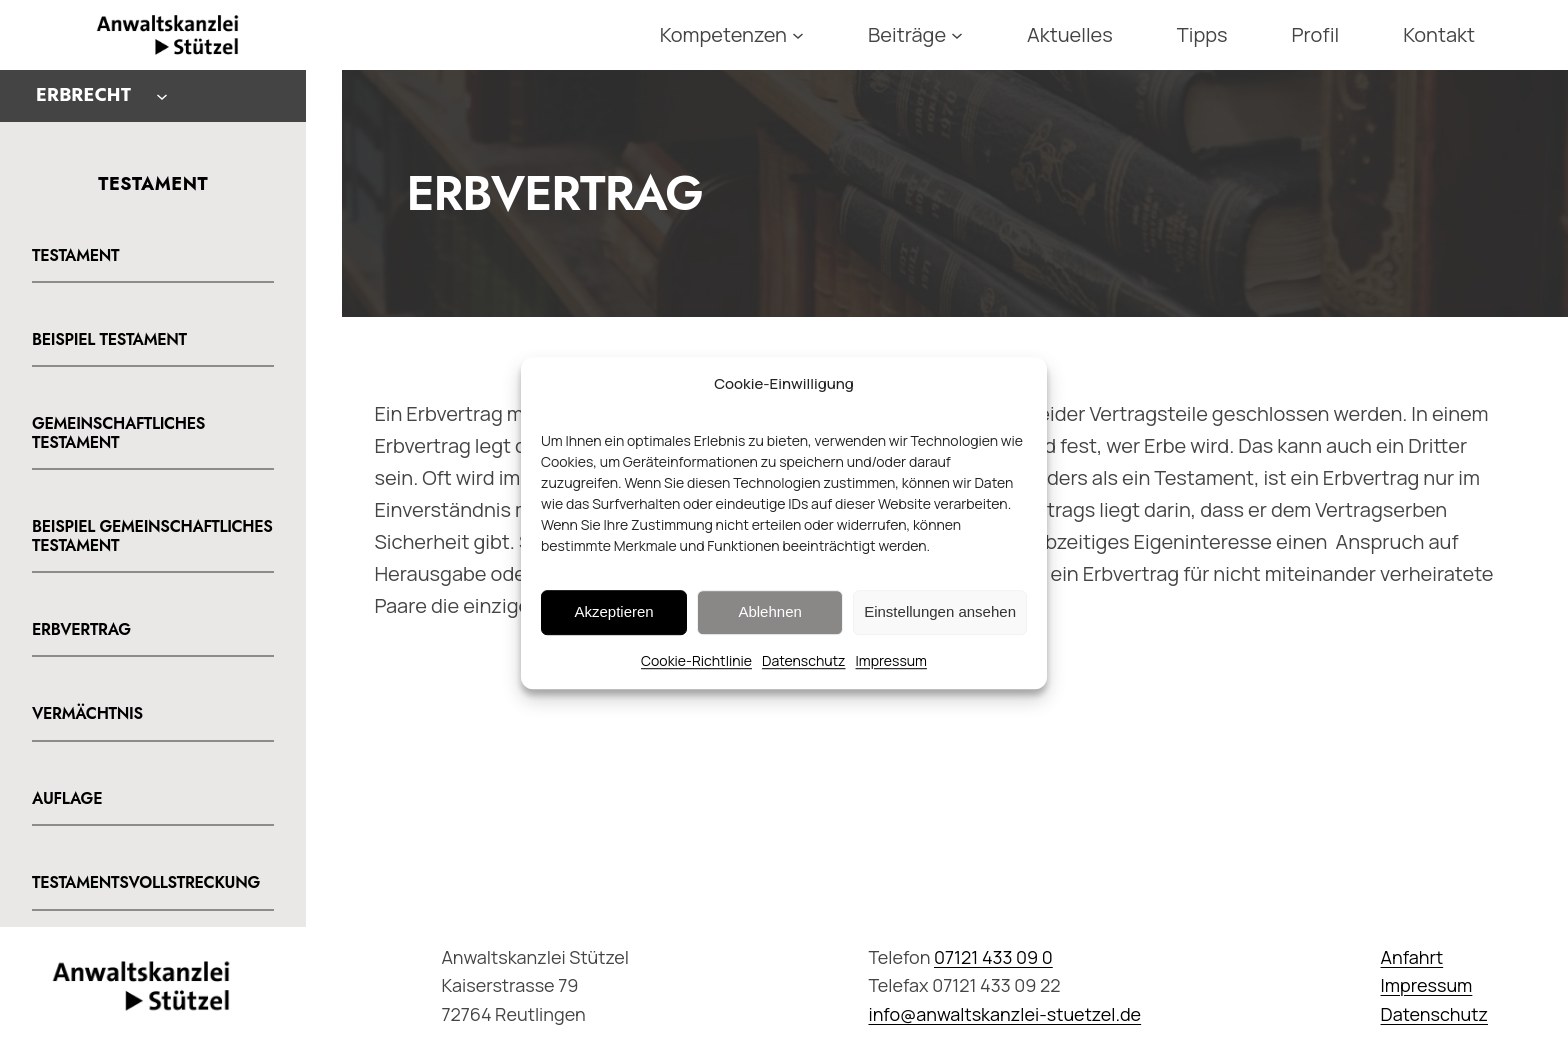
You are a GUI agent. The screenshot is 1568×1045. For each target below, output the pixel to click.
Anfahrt (1412, 957)
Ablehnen (769, 625)
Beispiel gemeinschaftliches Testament (152, 536)
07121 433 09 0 (993, 957)
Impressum (891, 674)
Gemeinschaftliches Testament (118, 433)
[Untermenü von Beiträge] (957, 35)
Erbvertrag (81, 630)
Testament (75, 256)
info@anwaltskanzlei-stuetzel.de (1004, 1014)
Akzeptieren (613, 625)
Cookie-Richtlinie (696, 674)
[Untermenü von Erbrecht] (162, 96)
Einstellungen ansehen (940, 625)
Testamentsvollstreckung (146, 883)
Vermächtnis (87, 714)
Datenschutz (804, 674)
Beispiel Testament (109, 340)
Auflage (67, 799)
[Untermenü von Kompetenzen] (798, 35)
